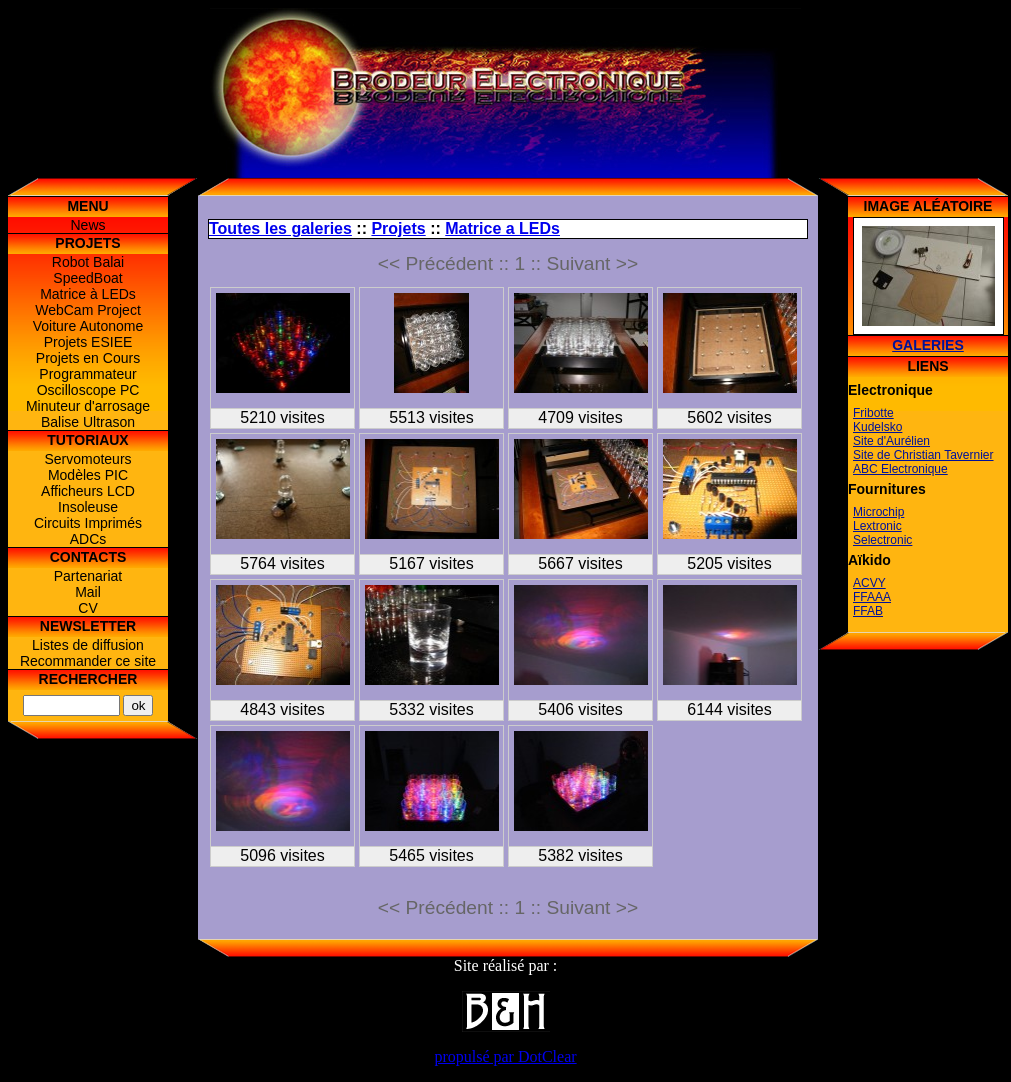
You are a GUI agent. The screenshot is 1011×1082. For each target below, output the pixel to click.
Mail (88, 592)
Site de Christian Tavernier (923, 455)
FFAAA (872, 597)
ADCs (88, 539)
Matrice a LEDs (502, 228)
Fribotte (873, 413)
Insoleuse (88, 507)
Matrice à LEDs (88, 294)
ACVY (869, 583)
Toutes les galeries (280, 228)
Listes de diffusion (88, 645)
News (87, 225)
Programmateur (87, 374)
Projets (398, 228)
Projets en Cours (88, 358)
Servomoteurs (87, 459)
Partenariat (88, 576)
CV (87, 608)
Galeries (928, 345)
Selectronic (882, 540)
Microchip (878, 512)
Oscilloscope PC (88, 390)
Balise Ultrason (88, 422)
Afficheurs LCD (88, 491)
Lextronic (877, 526)
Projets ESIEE (88, 342)
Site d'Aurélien (891, 441)
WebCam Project (88, 310)
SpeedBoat (87, 278)
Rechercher (88, 679)
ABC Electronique (900, 469)
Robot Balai (88, 262)
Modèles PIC (88, 475)
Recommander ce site (88, 661)
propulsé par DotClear (505, 1056)
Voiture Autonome (88, 326)
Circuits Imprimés (88, 523)
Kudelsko (877, 427)
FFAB (868, 611)
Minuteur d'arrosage (88, 406)
